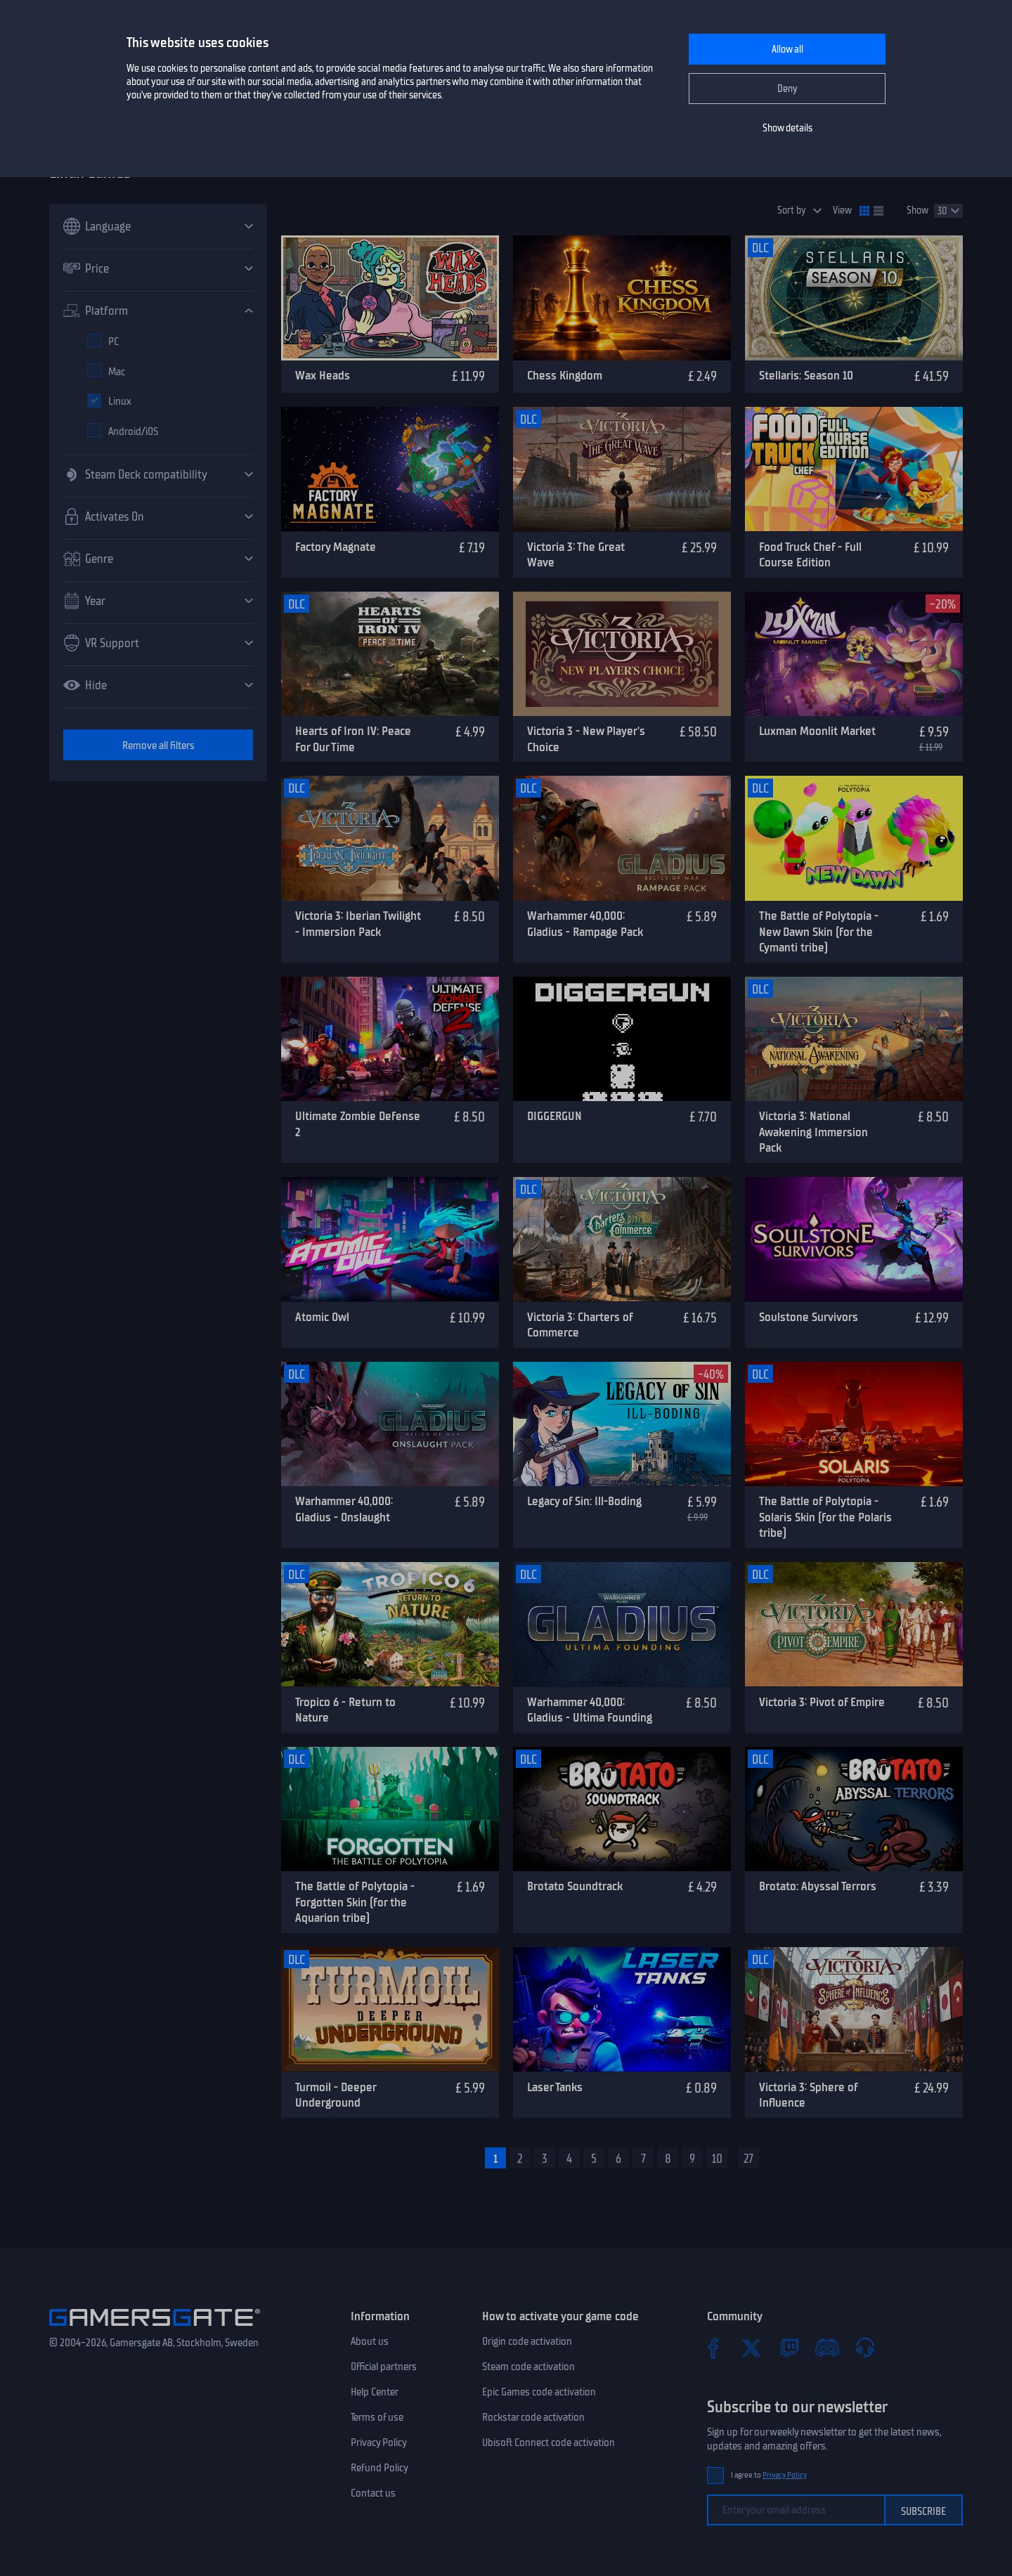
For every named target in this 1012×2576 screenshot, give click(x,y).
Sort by (791, 210)
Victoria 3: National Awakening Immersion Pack (813, 1131)
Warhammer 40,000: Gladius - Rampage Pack (585, 923)
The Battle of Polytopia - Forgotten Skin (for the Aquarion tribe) (355, 1901)
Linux (119, 401)
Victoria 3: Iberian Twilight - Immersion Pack (358, 923)
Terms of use (377, 2417)
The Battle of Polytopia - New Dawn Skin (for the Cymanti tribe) (818, 931)
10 (717, 2158)
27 (748, 2158)
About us (370, 2341)
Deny (787, 89)
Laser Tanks (555, 2087)
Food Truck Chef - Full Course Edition (810, 555)
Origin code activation (527, 2341)
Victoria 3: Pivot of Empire (822, 1702)
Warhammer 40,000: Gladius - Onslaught (344, 1509)
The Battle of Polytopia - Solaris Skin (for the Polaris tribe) (825, 1516)
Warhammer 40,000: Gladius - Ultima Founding (589, 1710)
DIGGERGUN (554, 1116)
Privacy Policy (379, 2442)
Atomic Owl (322, 1317)
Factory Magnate (335, 546)
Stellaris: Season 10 (806, 375)
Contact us (373, 2493)
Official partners (384, 2367)
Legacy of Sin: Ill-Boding (584, 1501)
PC (113, 341)
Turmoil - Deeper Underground (335, 2095)
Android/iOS (133, 431)
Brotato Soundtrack (575, 1886)
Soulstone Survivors (808, 1317)
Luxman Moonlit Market (817, 731)
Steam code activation (528, 2367)
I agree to (769, 2475)
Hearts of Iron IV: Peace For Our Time (353, 739)
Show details (787, 128)
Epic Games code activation (539, 2392)
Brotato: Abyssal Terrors (817, 1886)
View (842, 210)
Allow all (787, 49)
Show (917, 210)
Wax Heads (322, 375)
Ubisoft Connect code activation (548, 2442)
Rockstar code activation (533, 2417)
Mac (116, 372)
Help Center (374, 2392)
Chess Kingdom (564, 375)
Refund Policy (379, 2468)
